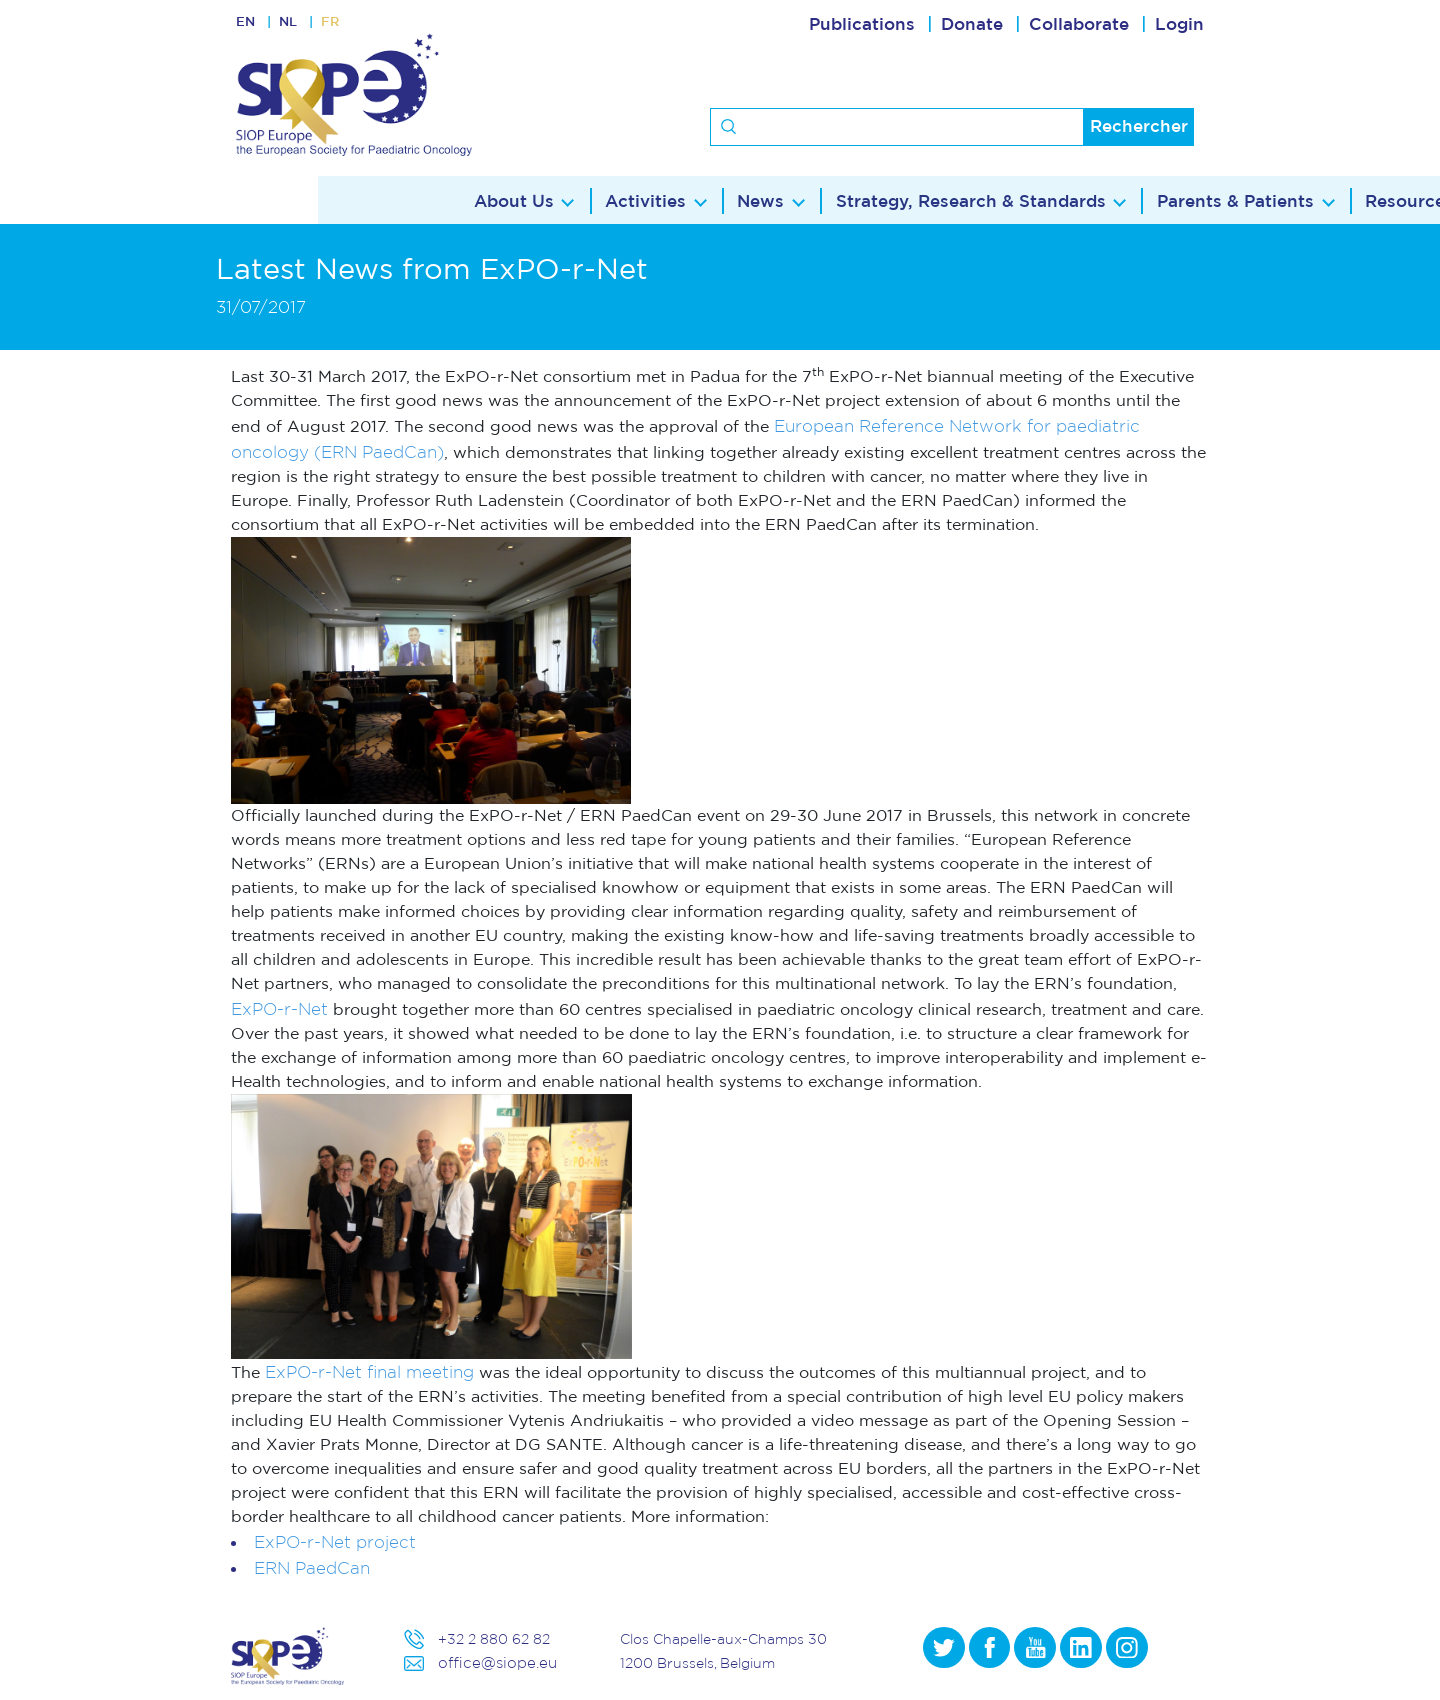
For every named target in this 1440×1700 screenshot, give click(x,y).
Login (1179, 24)
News (442, 200)
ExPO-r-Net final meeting (369, 1371)
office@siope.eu (492, 1663)
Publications (862, 24)
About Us (193, 200)
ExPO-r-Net (279, 1008)
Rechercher (1139, 126)
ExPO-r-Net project (335, 1541)
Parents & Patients (918, 200)
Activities (326, 200)
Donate (972, 24)
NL (298, 24)
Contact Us (1239, 200)
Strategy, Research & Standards (653, 200)
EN (248, 24)
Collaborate (1079, 24)
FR (347, 24)
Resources (1093, 200)
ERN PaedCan (312, 1567)
